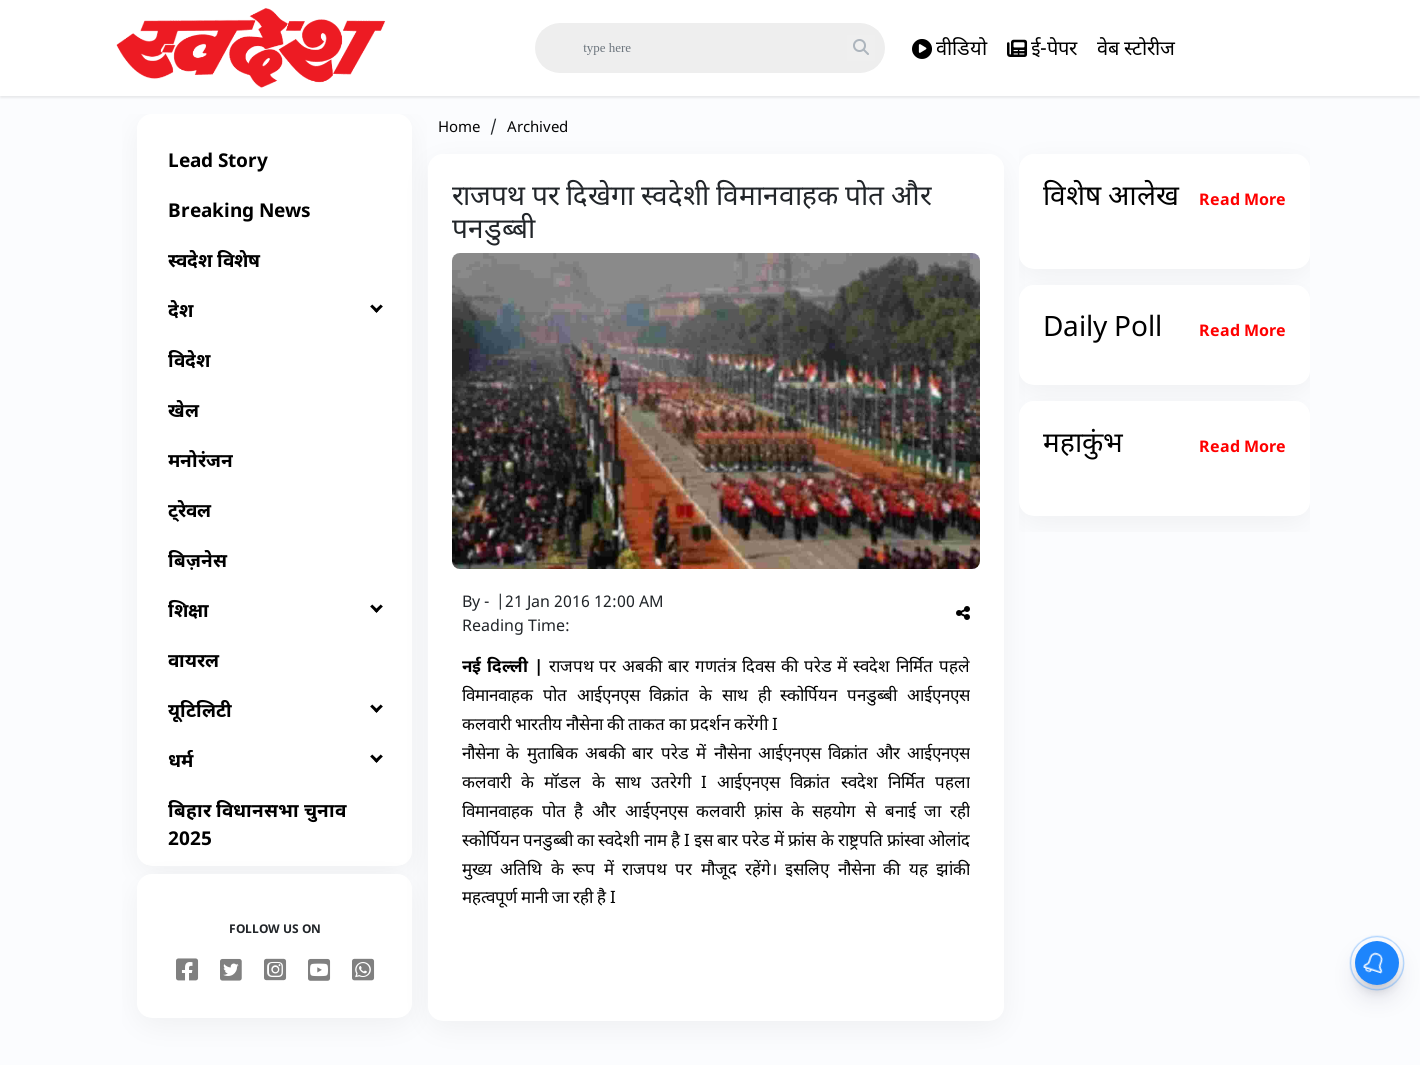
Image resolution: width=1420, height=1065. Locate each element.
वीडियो (949, 48)
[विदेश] (274, 376)
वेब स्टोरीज (1136, 47)
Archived (537, 142)
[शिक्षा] (274, 626)
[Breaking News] (274, 226)
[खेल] (274, 426)
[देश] (274, 326)
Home (459, 142)
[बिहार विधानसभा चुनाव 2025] (274, 840)
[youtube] (319, 987)
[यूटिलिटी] (274, 726)
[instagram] (275, 987)
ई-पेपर (1042, 48)
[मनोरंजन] (274, 476)
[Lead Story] (274, 176)
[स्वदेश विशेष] (274, 276)
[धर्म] (274, 776)
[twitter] (231, 987)
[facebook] (187, 987)
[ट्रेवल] (274, 526)
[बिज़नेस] (274, 576)
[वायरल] (274, 676)
